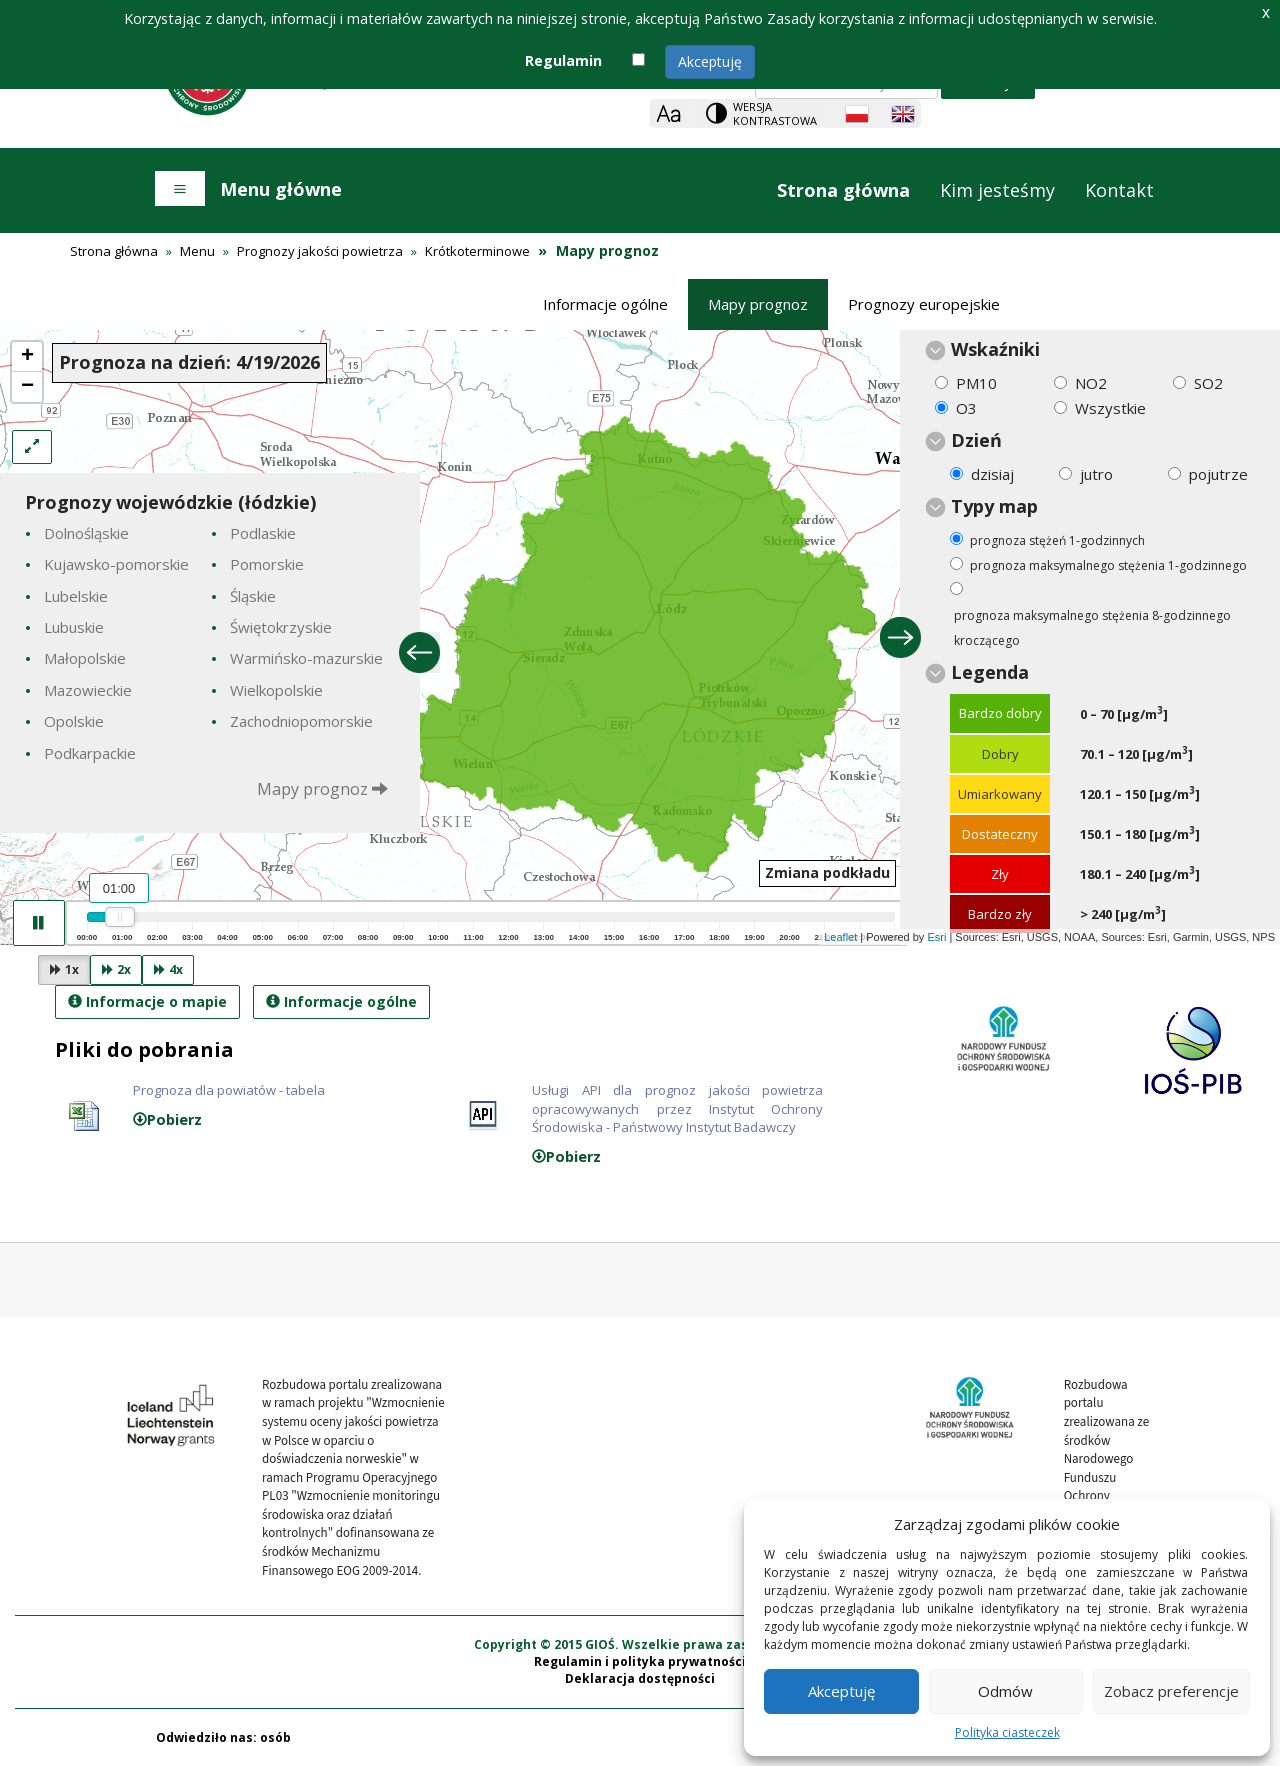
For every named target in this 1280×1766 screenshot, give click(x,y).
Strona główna (843, 190)
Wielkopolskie (276, 690)
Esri (936, 937)
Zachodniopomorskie (301, 721)
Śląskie (253, 596)
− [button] (27, 387)
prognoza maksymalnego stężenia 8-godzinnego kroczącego (1092, 628)
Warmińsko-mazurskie (306, 658)
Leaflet (840, 937)
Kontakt (1119, 190)
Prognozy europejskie (924, 304)
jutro (1096, 474)
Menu (197, 251)
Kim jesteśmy (997, 190)
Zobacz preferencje (1171, 1691)
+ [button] (27, 357)
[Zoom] (668, 113)
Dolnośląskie (86, 533)
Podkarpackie (90, 753)
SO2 (1208, 383)
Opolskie (74, 721)
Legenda (990, 672)
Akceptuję (710, 61)
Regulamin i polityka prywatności (640, 1661)
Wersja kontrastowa (775, 113)
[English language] (903, 114)
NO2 (1091, 383)
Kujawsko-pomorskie (116, 564)
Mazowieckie (88, 690)
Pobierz (167, 1119)
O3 (966, 408)
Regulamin (563, 60)
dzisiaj (992, 474)
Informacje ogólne (605, 304)
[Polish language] (857, 114)
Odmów (1005, 1691)
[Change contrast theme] (763, 113)
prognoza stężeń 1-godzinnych (1057, 540)
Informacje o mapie (147, 1001)
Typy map (994, 506)
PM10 (976, 383)
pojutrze (1218, 474)
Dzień (976, 440)
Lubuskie (74, 627)
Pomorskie (267, 564)
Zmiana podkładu (827, 872)
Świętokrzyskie (281, 627)
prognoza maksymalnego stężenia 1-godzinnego (1108, 565)
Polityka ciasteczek (1007, 1732)
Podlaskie (263, 533)
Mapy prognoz (758, 304)
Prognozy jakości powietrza (320, 251)
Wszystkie (1110, 408)
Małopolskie (85, 658)
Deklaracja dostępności (640, 1678)
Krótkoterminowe (477, 251)
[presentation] (640, 637)
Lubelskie (76, 596)
